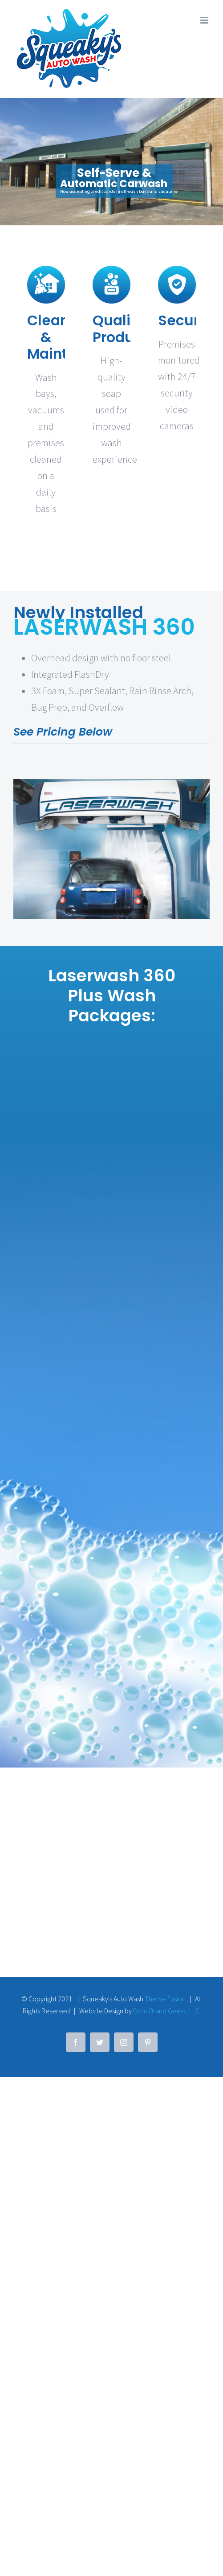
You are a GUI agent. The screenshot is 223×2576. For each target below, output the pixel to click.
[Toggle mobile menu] (205, 20)
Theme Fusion (165, 2240)
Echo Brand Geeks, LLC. (167, 2252)
